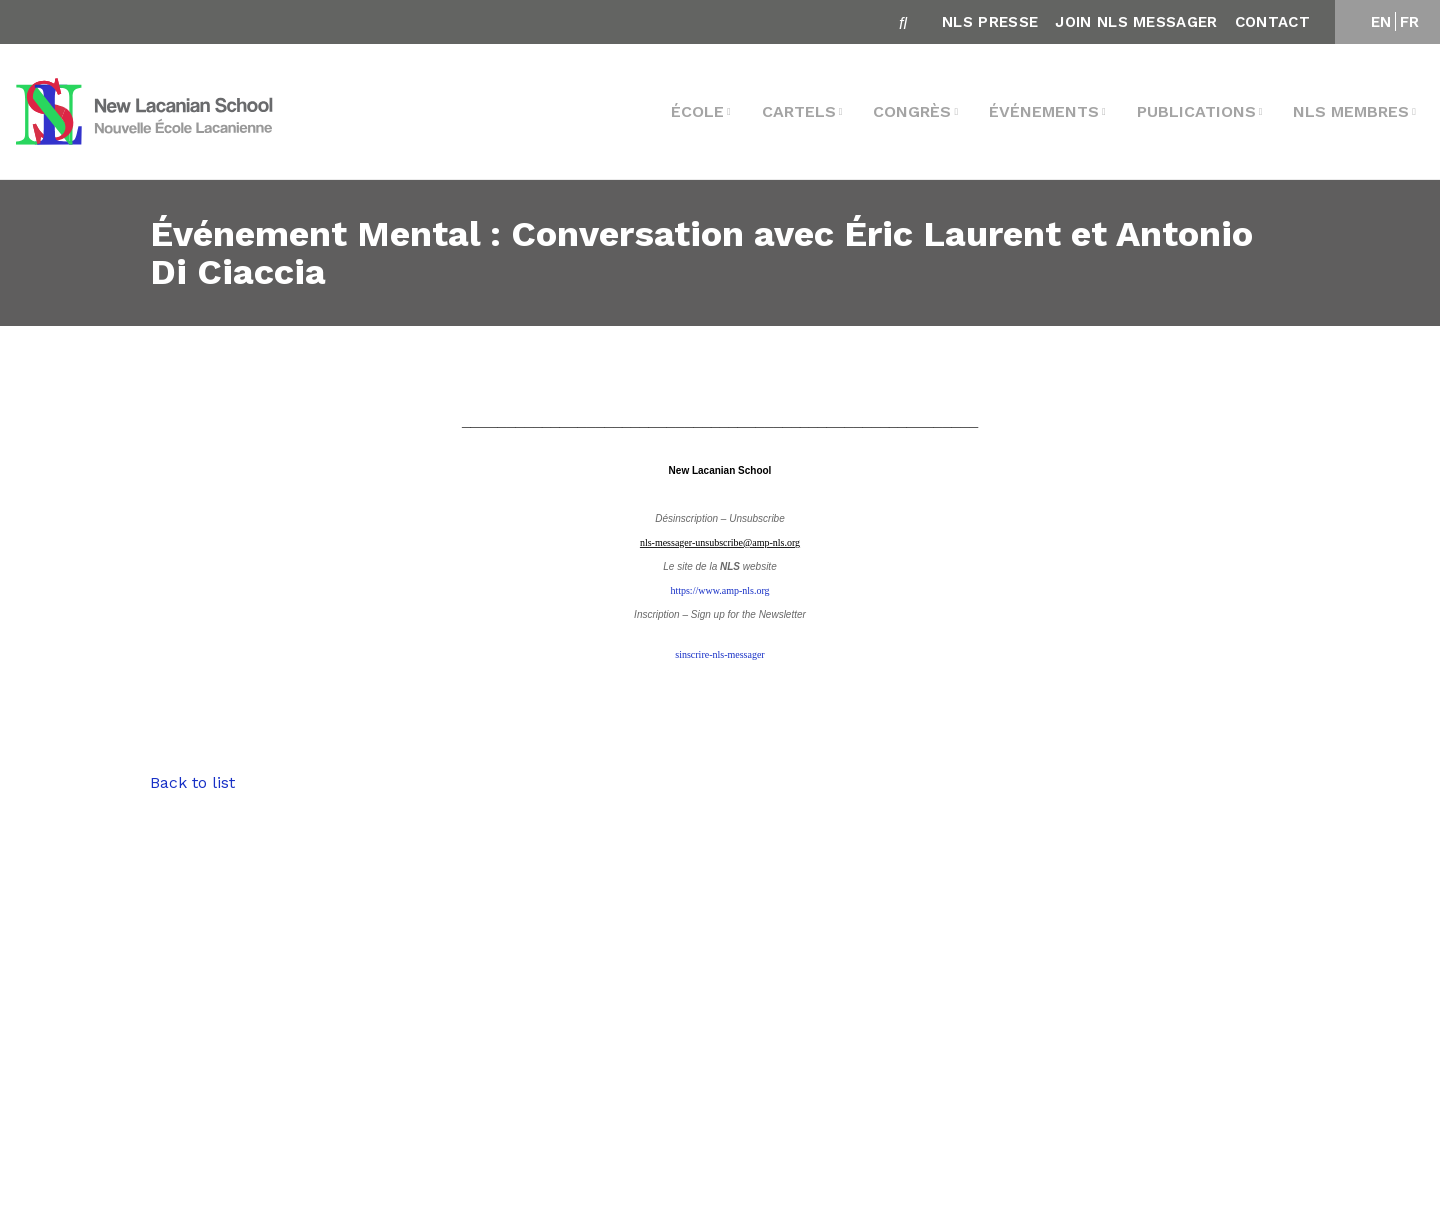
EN (1381, 22)
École (697, 111)
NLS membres (1351, 111)
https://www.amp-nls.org (719, 590)
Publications (1196, 111)
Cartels (799, 111)
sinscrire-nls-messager (719, 654)
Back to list (192, 782)
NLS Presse (990, 22)
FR (1410, 22)
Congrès (912, 111)
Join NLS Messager (1136, 22)
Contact (1272, 22)
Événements (1044, 111)
